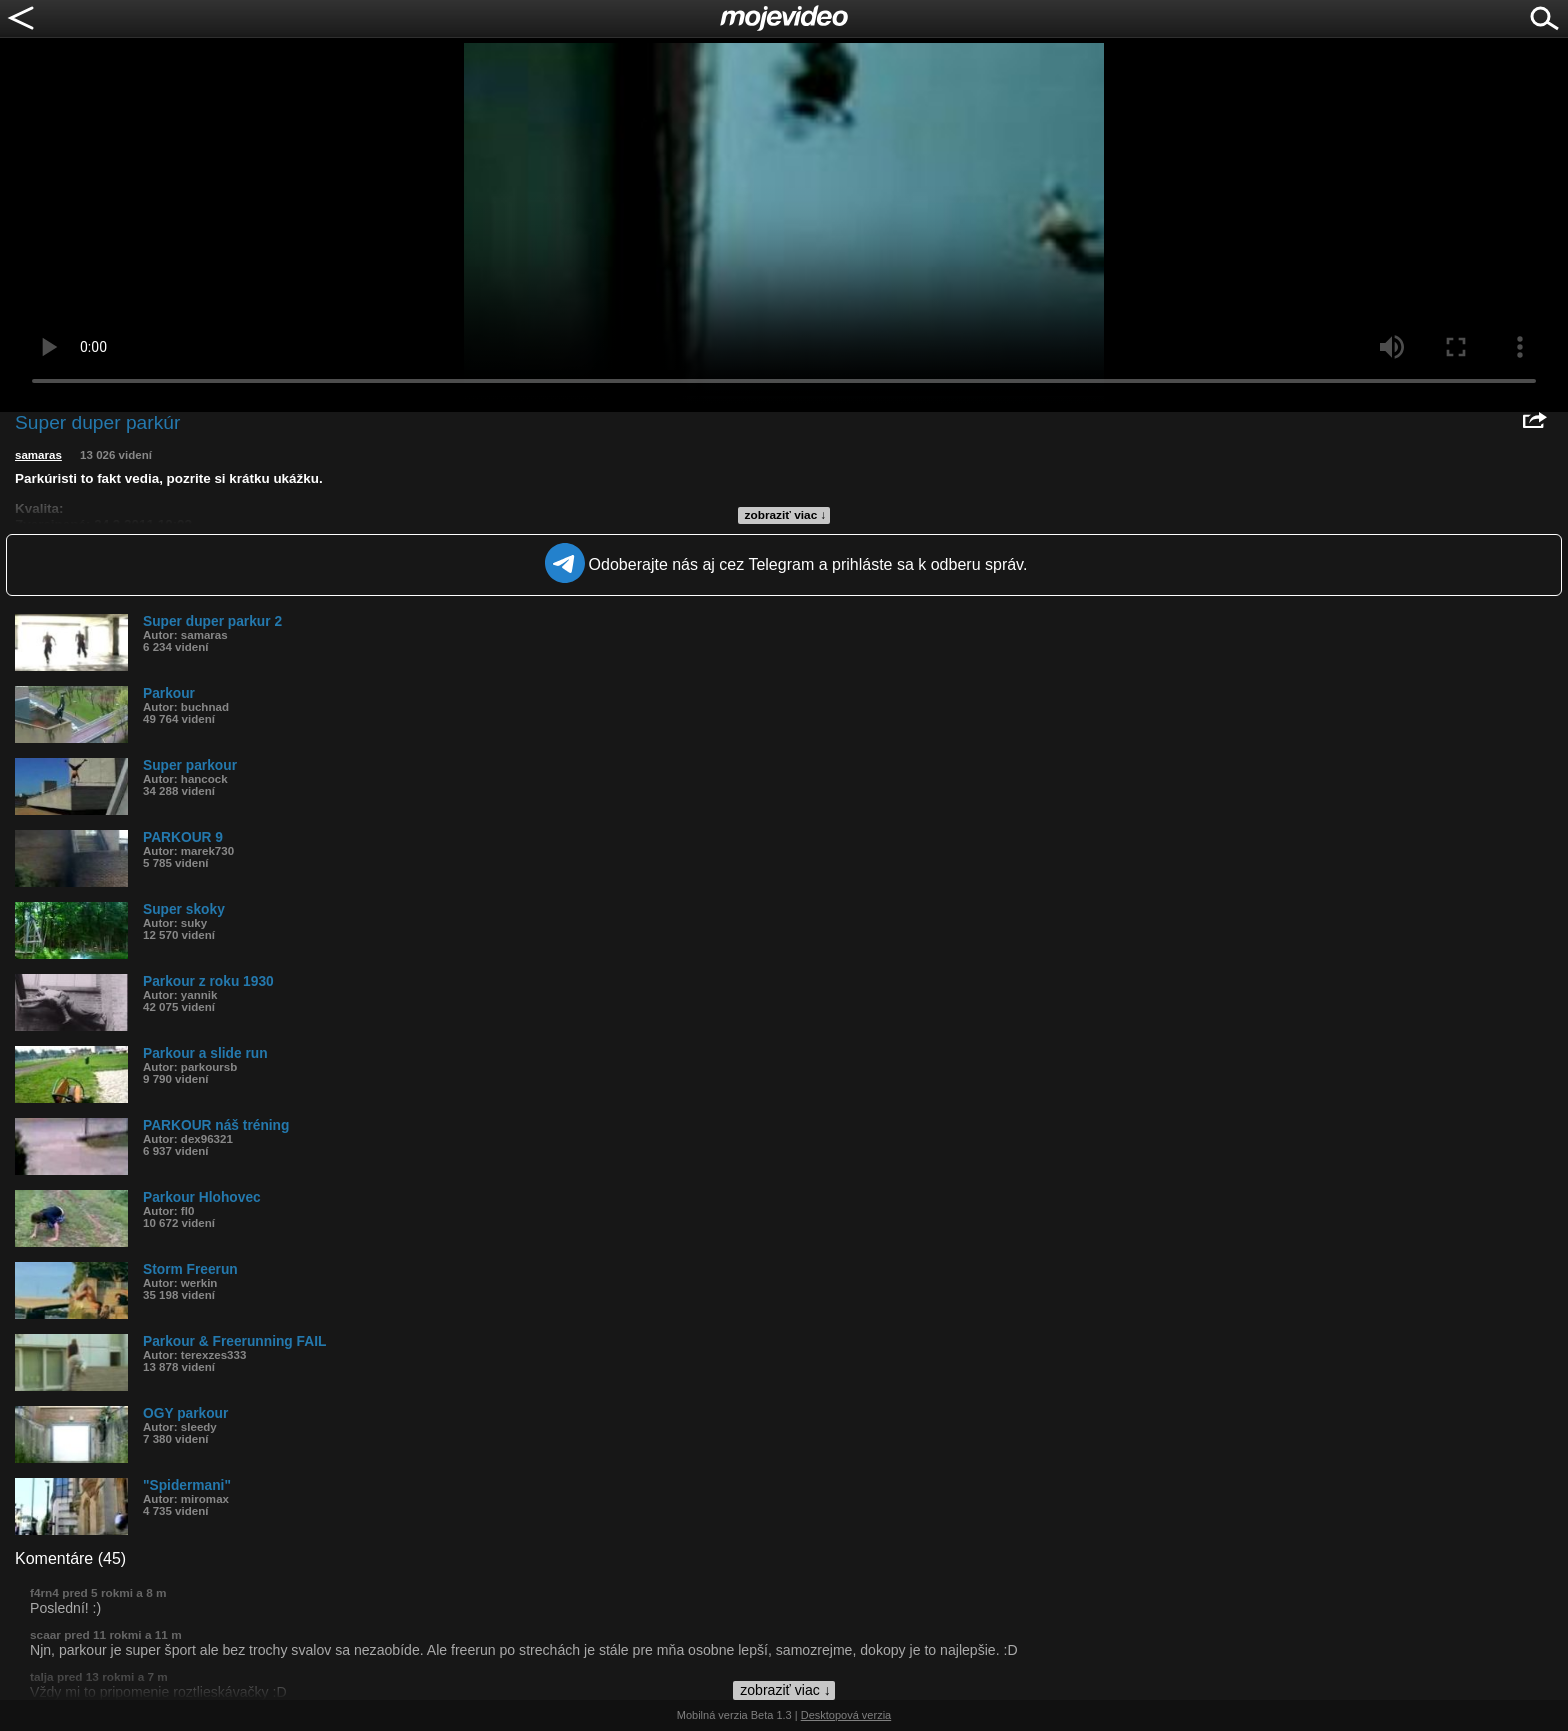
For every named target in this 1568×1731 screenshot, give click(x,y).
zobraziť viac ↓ (786, 515)
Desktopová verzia (846, 1715)
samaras (38, 455)
